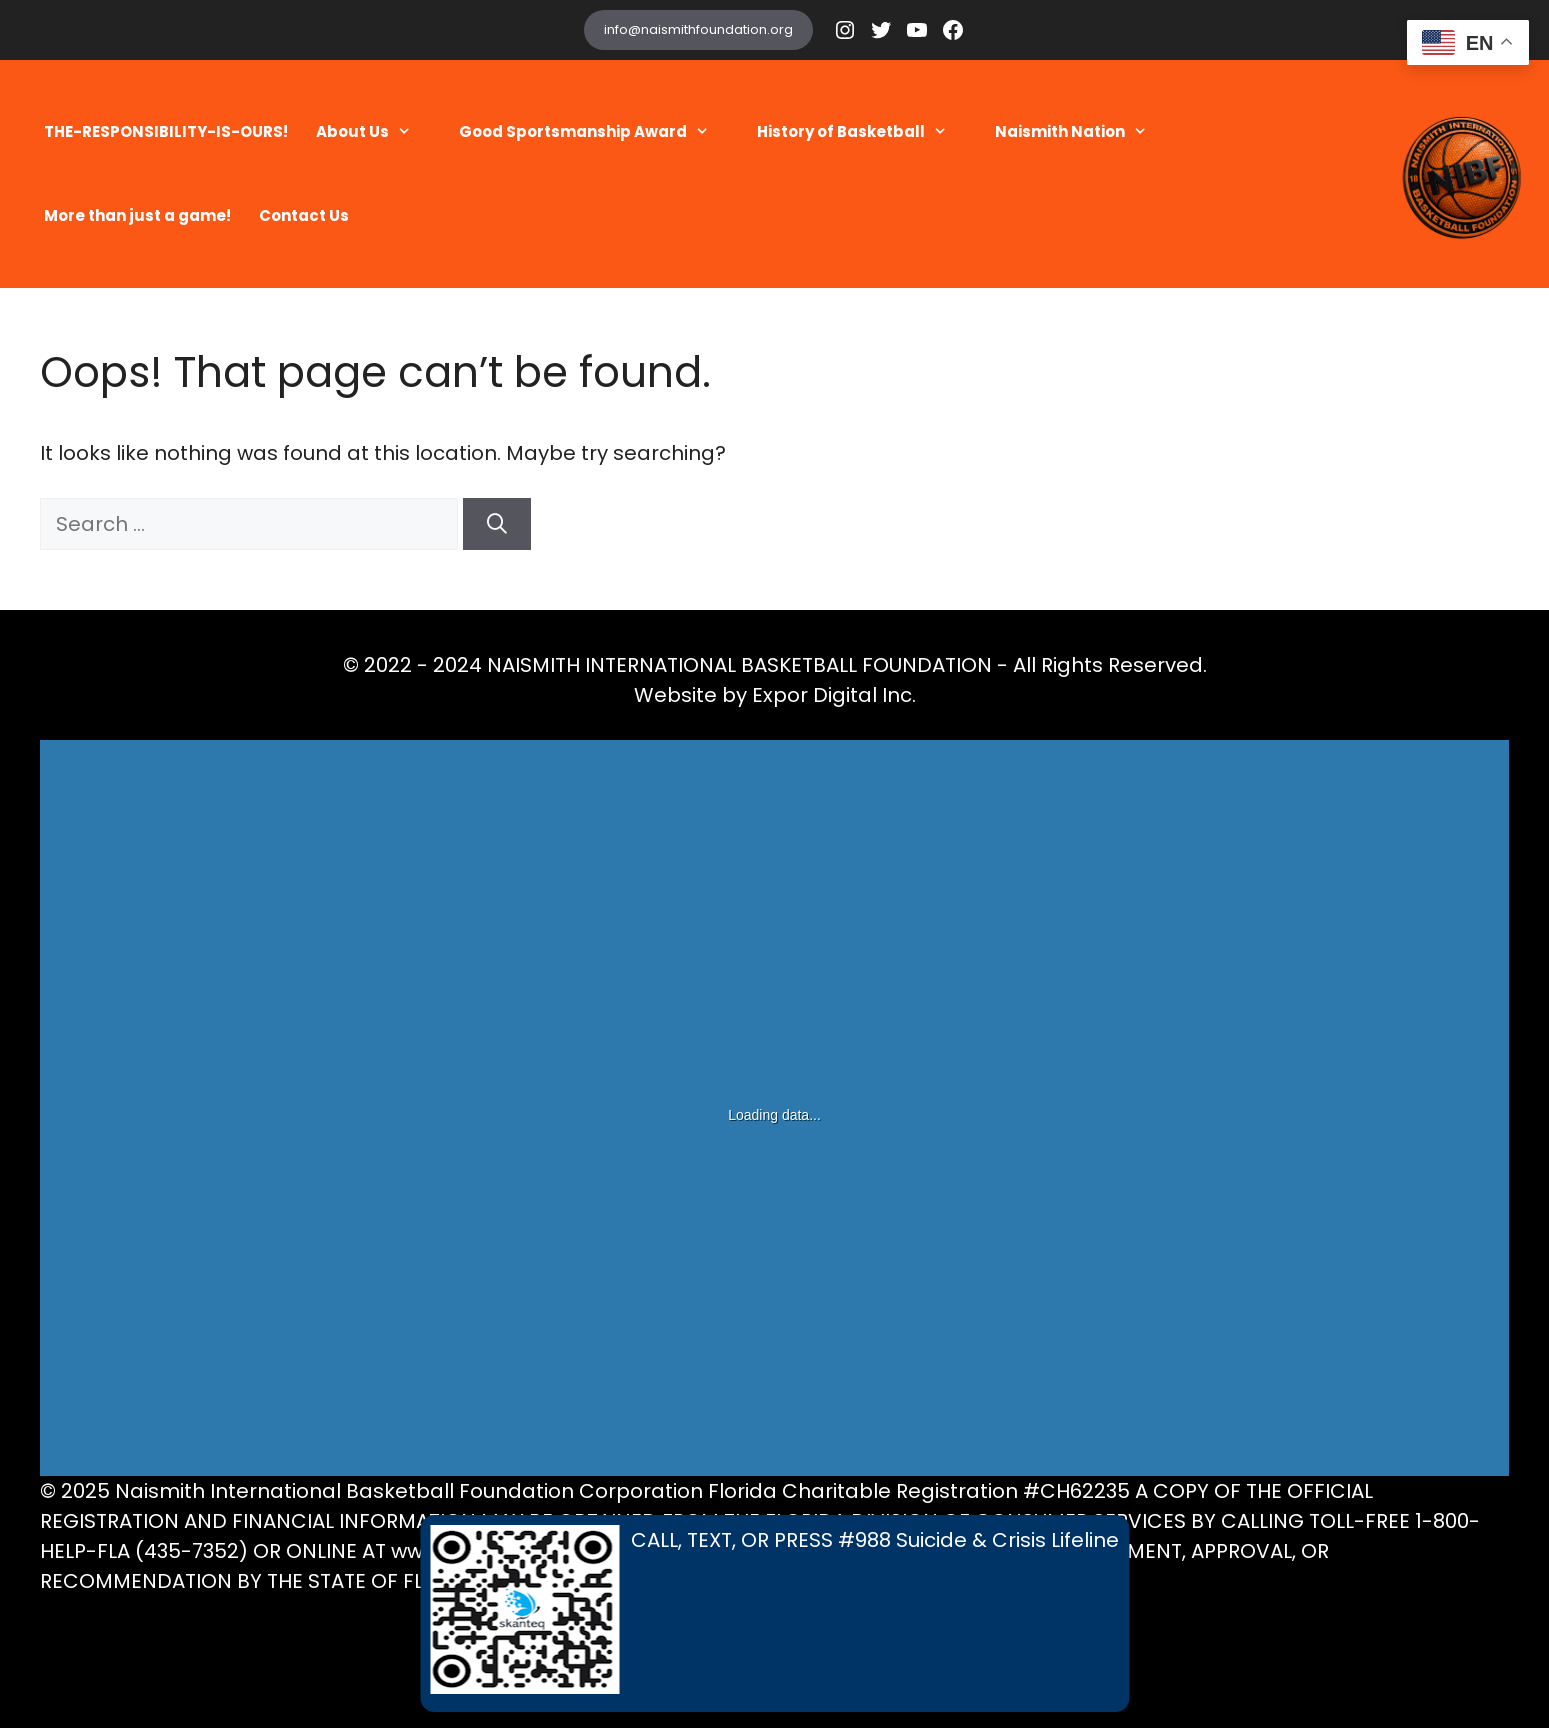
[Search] (497, 524)
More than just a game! (137, 215)
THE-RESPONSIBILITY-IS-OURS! (166, 131)
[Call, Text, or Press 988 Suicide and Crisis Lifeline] (774, 1613)
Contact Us (304, 215)
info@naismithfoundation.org (698, 29)
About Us (373, 132)
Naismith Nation (1081, 132)
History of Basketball (862, 132)
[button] (410, 132)
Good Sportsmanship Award (594, 132)
